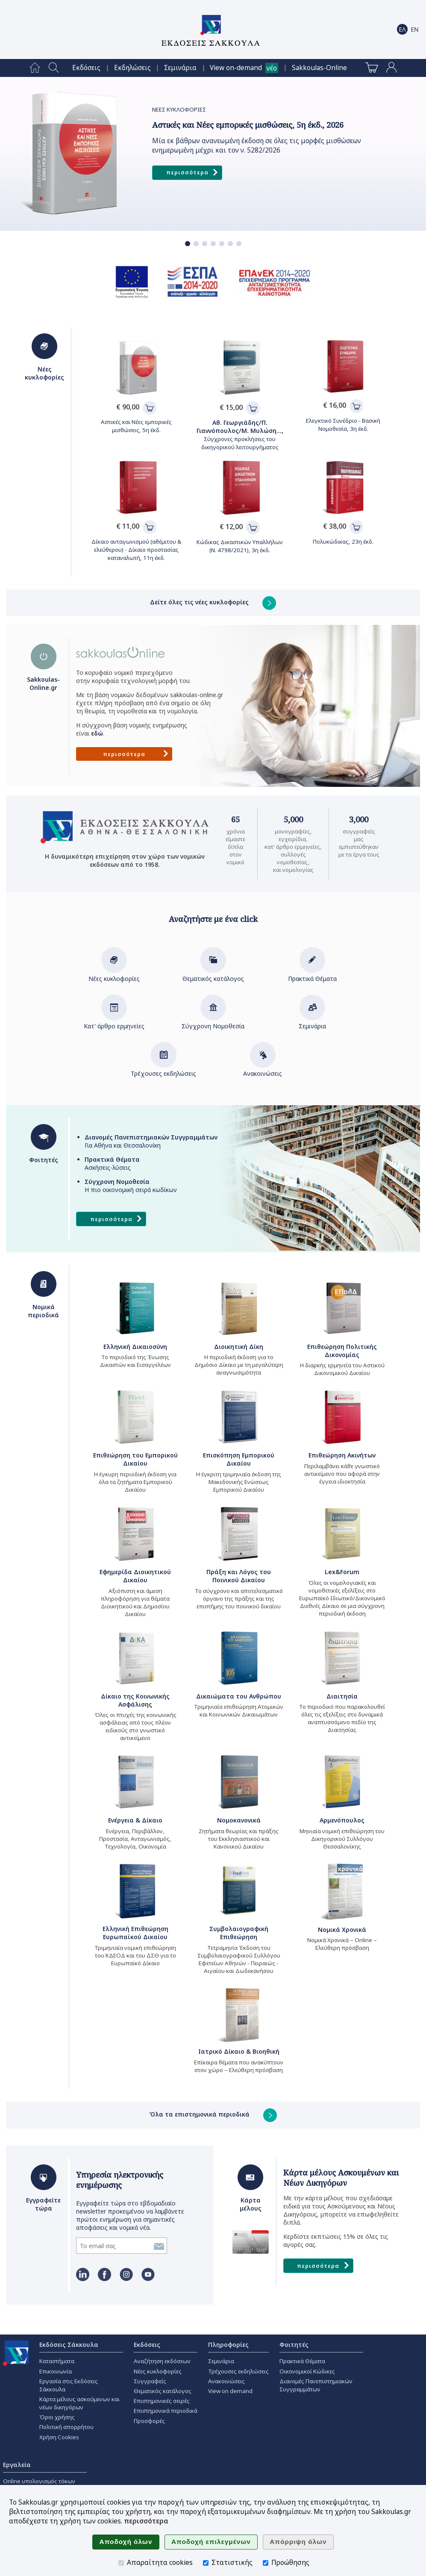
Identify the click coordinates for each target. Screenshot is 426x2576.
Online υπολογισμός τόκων (39, 2481)
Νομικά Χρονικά (342, 1929)
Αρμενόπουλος (342, 1820)
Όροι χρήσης (57, 2417)
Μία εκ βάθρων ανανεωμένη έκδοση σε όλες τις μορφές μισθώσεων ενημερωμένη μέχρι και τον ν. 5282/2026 (256, 145)
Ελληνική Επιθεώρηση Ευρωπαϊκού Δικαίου (135, 1933)
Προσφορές (149, 2421)
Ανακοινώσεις (262, 1069)
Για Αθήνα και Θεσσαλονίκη (151, 1141)
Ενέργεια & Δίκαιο (135, 1820)
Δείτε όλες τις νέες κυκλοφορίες (213, 602)
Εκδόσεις (86, 67)
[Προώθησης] (265, 2563)
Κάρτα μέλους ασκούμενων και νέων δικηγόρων (79, 2403)
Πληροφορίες (228, 2344)
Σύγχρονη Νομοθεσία (213, 1022)
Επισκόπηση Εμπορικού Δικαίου (238, 1459)
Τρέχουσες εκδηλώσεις (163, 1069)
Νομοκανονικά (239, 1820)
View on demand (230, 2391)
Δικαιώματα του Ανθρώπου (238, 1696)
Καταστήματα (56, 2361)
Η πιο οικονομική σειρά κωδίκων (131, 1186)
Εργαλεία (17, 2465)
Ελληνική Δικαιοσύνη (135, 1346)
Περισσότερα (192, 173)
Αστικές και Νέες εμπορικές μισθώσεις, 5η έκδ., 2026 (248, 125)
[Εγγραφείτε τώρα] (113, 2246)
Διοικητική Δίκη (238, 1346)
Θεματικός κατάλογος (213, 974)
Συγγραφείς (150, 2381)
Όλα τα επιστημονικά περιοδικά (213, 2114)
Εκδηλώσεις (132, 67)
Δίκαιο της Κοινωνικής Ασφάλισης (135, 1700)
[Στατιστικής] (206, 2563)
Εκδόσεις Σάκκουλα (68, 2344)
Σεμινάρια (180, 67)
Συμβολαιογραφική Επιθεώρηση (238, 1933)
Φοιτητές (293, 2344)
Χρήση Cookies (59, 2437)
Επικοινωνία (55, 2371)
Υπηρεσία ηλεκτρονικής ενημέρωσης (119, 2180)
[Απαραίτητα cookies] (121, 2563)
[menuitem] (34, 68)
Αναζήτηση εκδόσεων (162, 2361)
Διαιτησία (342, 1696)
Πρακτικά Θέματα (312, 974)
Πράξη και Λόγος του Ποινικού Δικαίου (238, 1576)
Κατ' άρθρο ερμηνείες (114, 1022)
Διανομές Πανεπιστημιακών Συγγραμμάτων (316, 2385)
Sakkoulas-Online (319, 67)
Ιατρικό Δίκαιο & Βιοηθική (238, 2051)
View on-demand (236, 67)
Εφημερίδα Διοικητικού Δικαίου (135, 1576)
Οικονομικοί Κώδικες (307, 2371)
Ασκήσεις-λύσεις (112, 1163)
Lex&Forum (342, 1572)
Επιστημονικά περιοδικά (165, 2410)
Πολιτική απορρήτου (66, 2427)
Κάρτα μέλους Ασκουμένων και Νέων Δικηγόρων (341, 2177)
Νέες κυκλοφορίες (114, 974)
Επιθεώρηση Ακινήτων (342, 1455)
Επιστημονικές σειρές (162, 2401)
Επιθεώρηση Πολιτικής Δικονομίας (342, 1350)
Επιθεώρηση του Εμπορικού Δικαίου (135, 1459)
